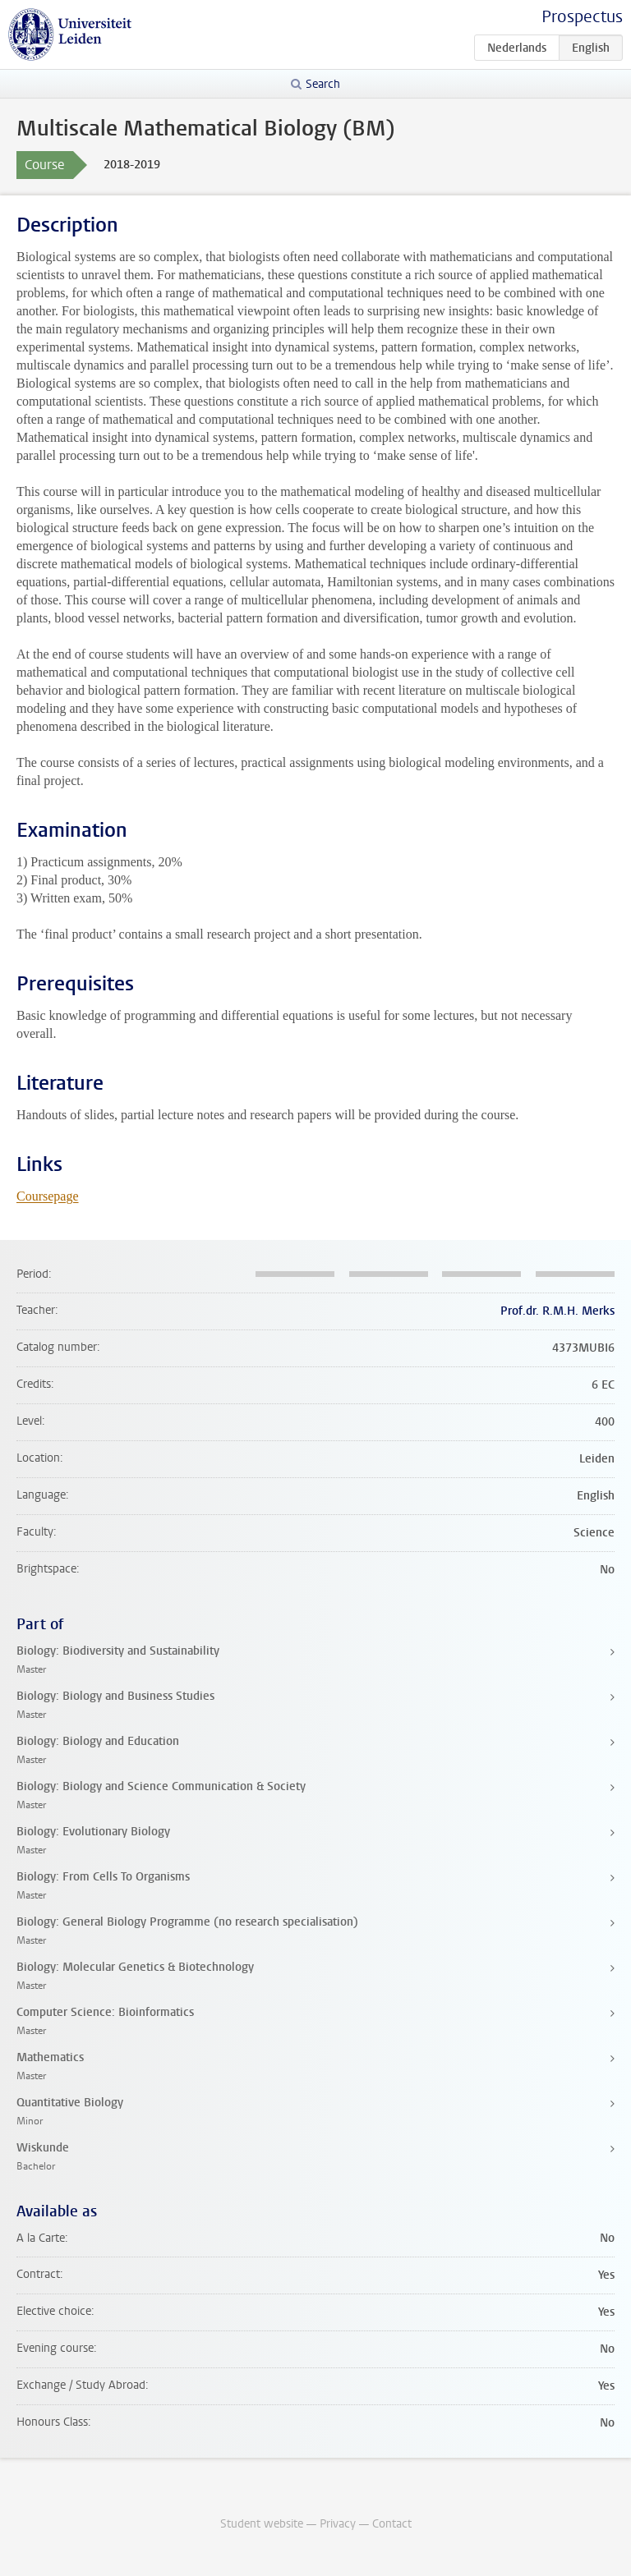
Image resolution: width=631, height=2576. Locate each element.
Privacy (338, 2524)
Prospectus (582, 17)
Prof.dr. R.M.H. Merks (557, 1311)
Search (323, 84)
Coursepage (47, 1196)
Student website (261, 2524)
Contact (392, 2524)
